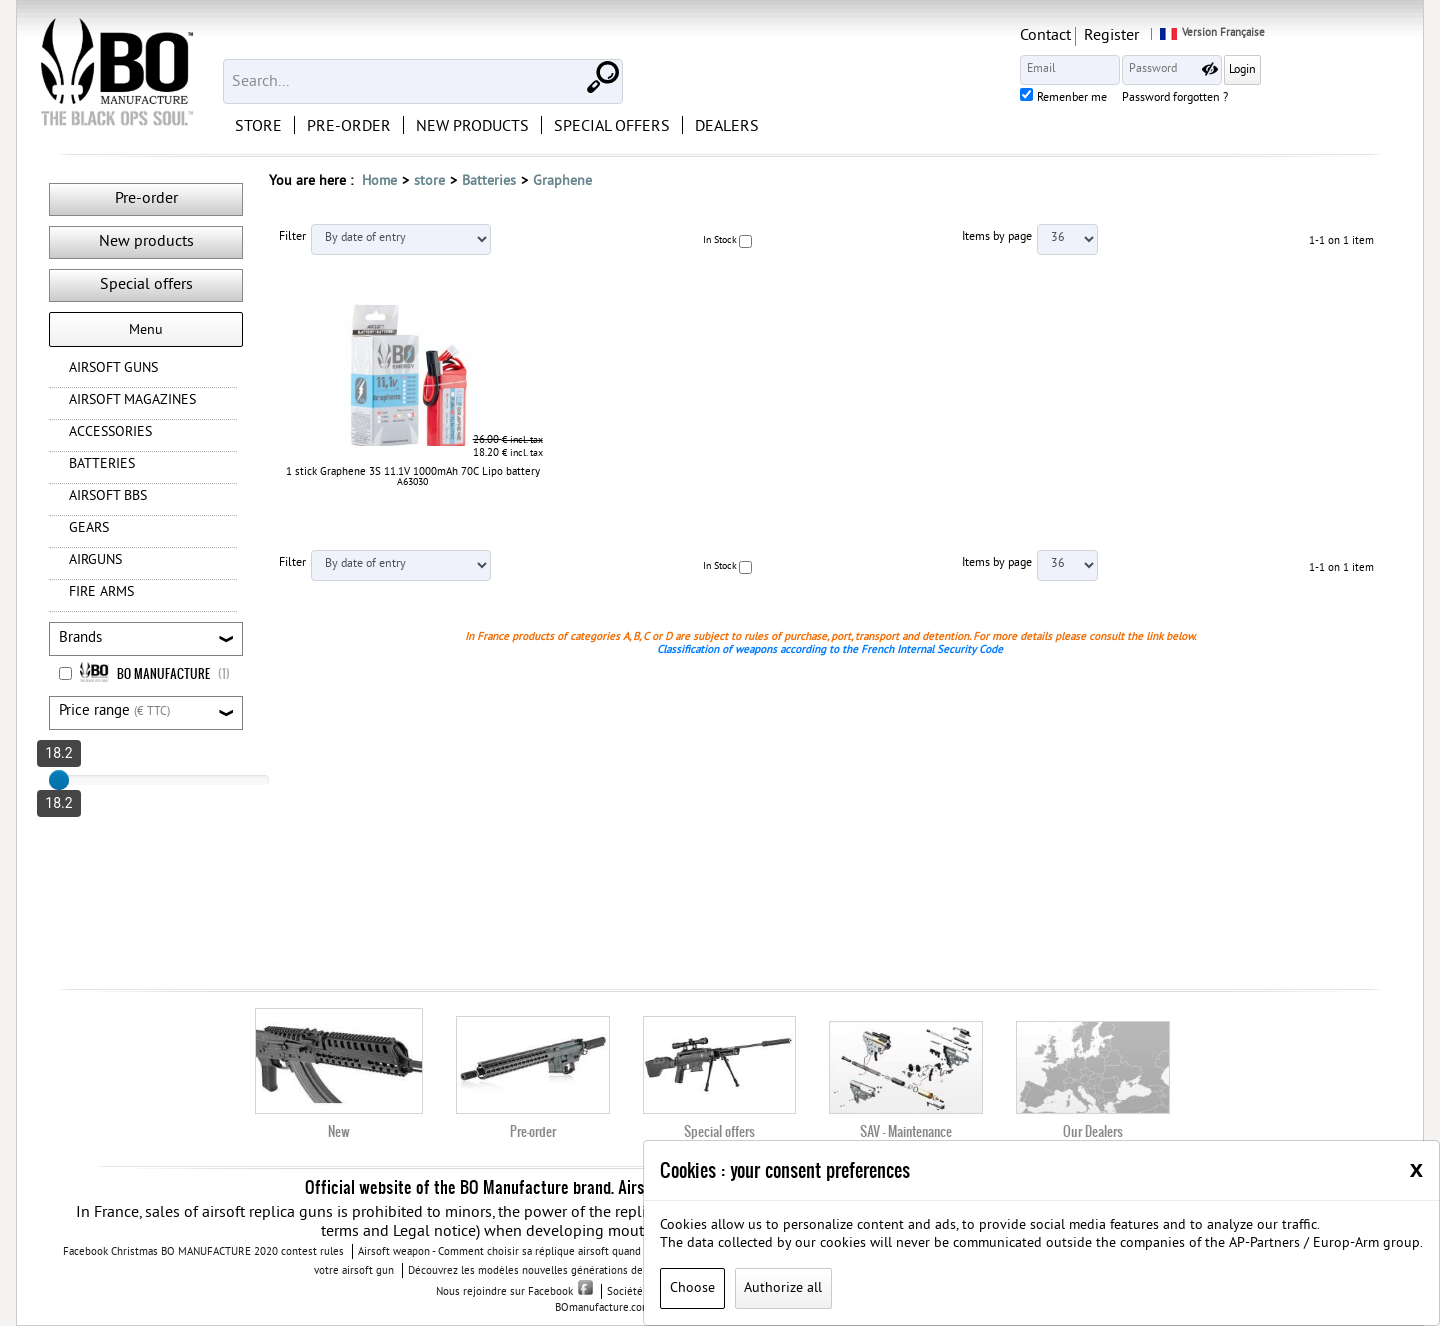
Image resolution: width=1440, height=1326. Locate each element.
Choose (692, 1288)
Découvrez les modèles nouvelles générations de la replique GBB (563, 1271)
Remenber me (1202, 99)
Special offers (146, 285)
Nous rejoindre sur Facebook (514, 1292)
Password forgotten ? (1305, 99)
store (429, 181)
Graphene (562, 181)
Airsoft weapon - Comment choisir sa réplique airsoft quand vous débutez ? (537, 1252)
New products (146, 242)
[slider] (59, 780)
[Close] (1416, 1169)
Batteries (489, 181)
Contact (1175, 36)
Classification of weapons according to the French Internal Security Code (830, 650)
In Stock (720, 240)
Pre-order (146, 199)
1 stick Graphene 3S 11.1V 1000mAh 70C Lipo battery (413, 472)
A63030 (412, 482)
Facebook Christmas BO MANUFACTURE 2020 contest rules (203, 1252)
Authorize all (783, 1288)
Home (379, 181)
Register (1241, 36)
